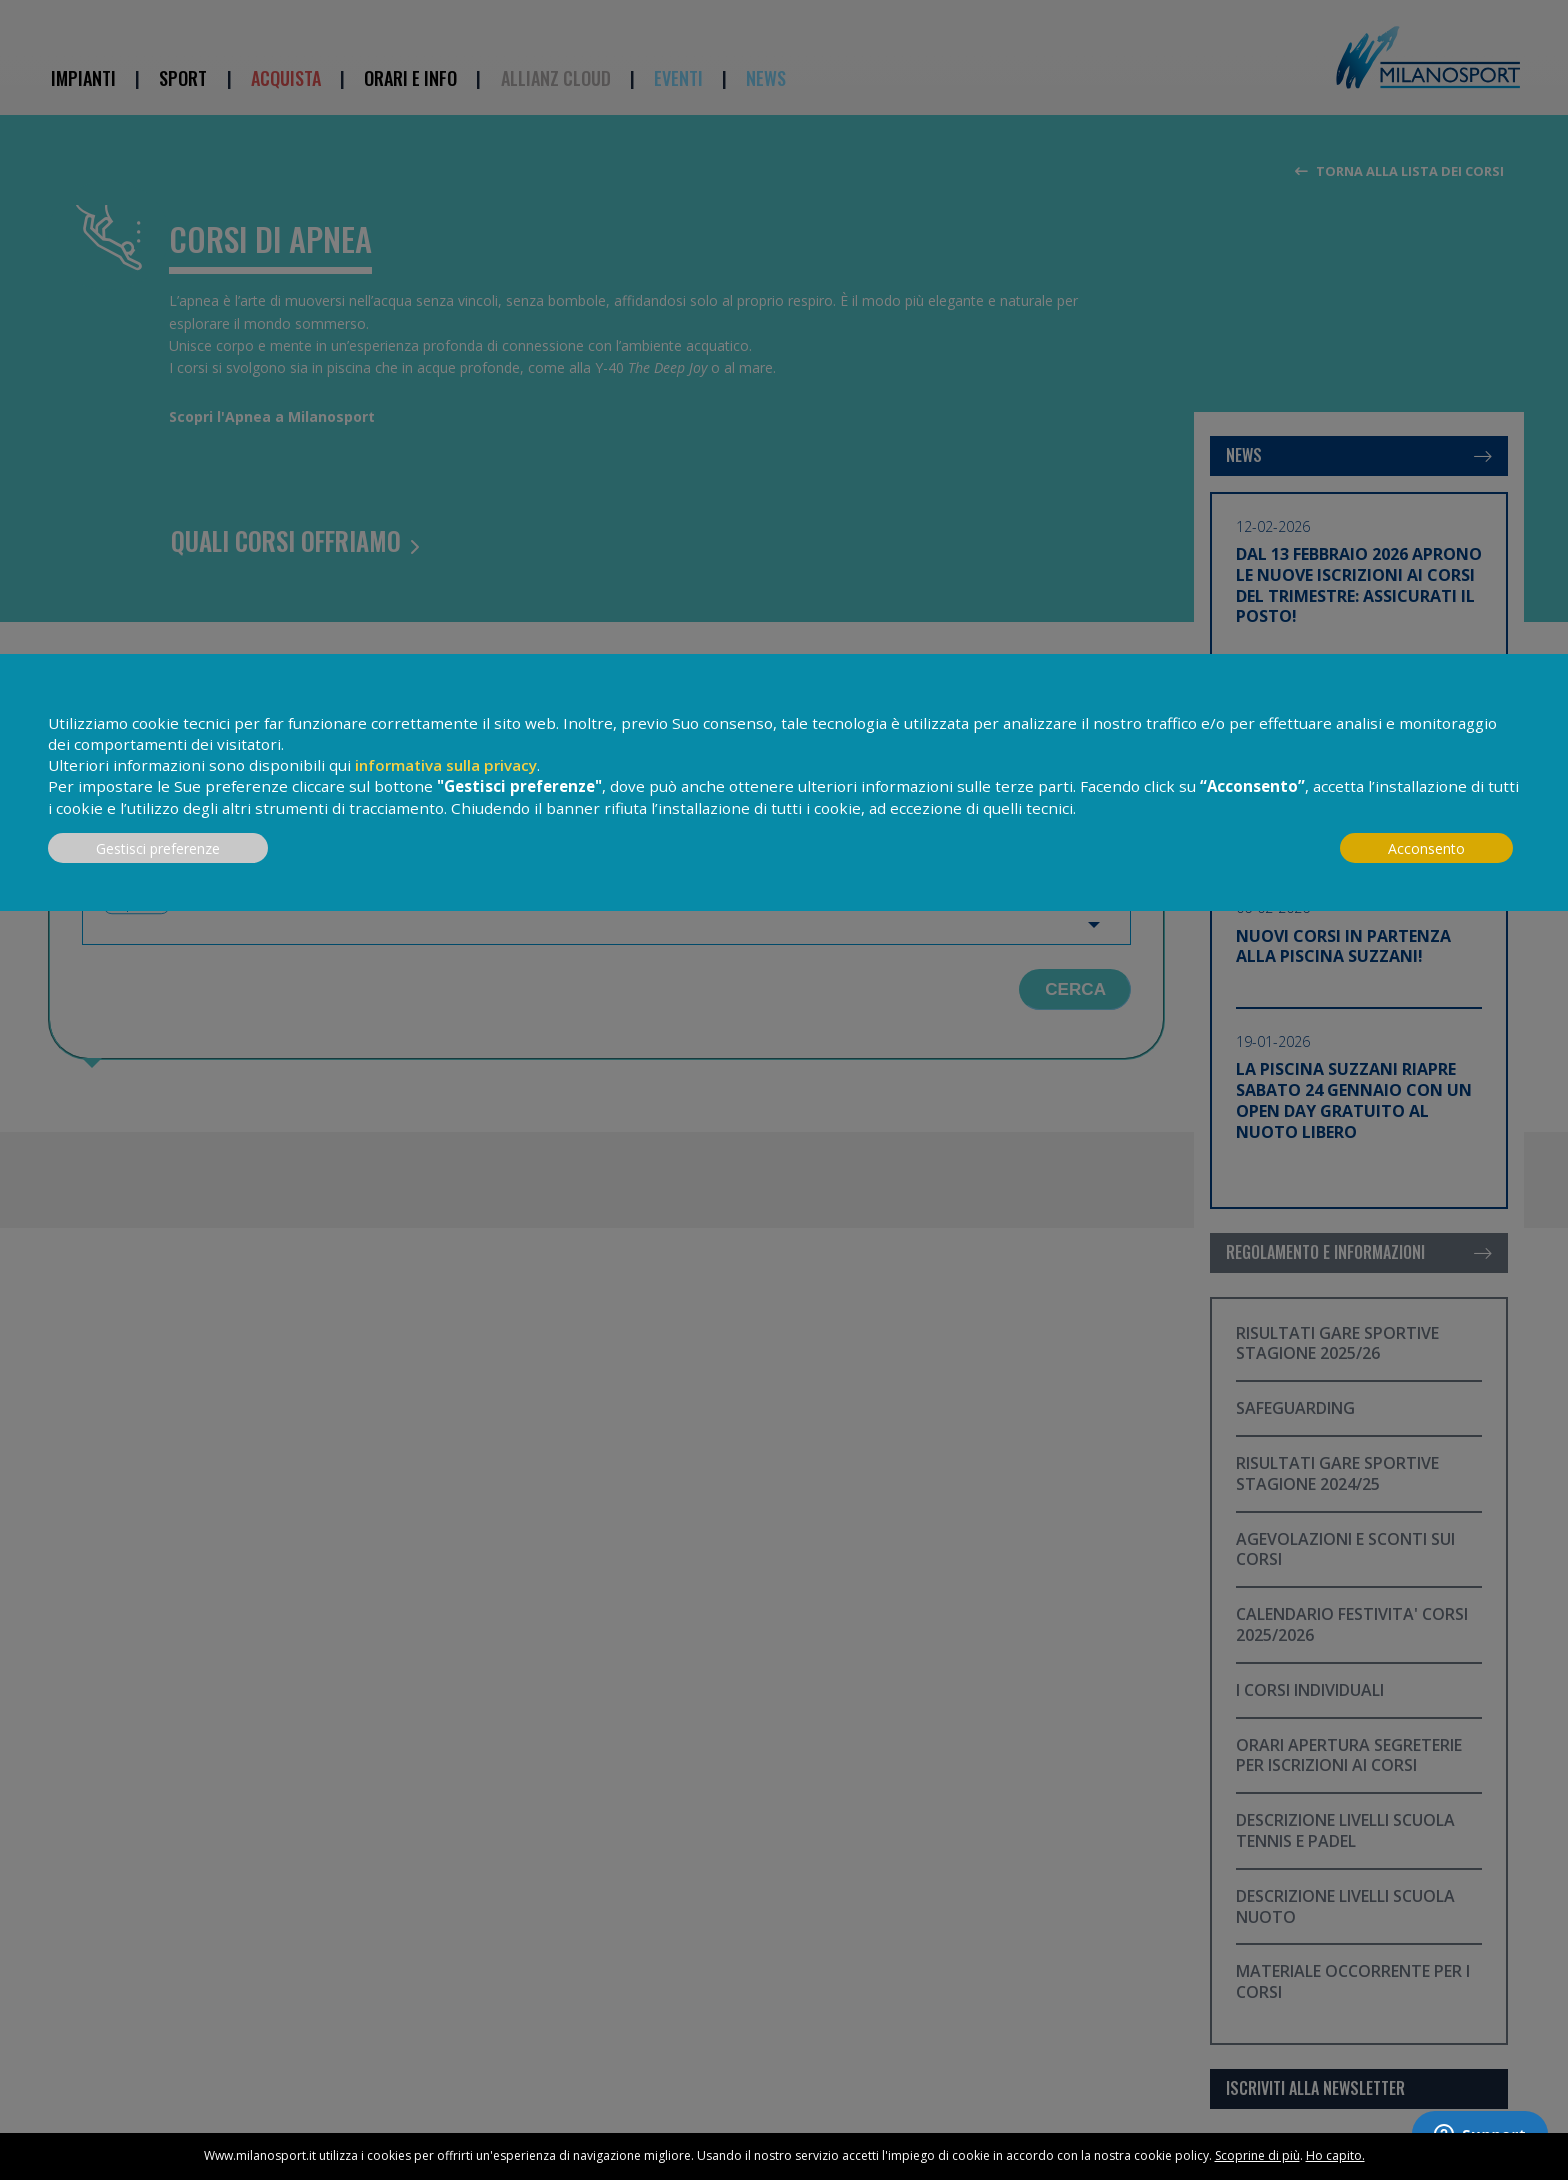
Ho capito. (1335, 2155)
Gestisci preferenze (158, 848)
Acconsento (1426, 848)
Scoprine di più (1257, 2155)
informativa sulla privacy (446, 765)
